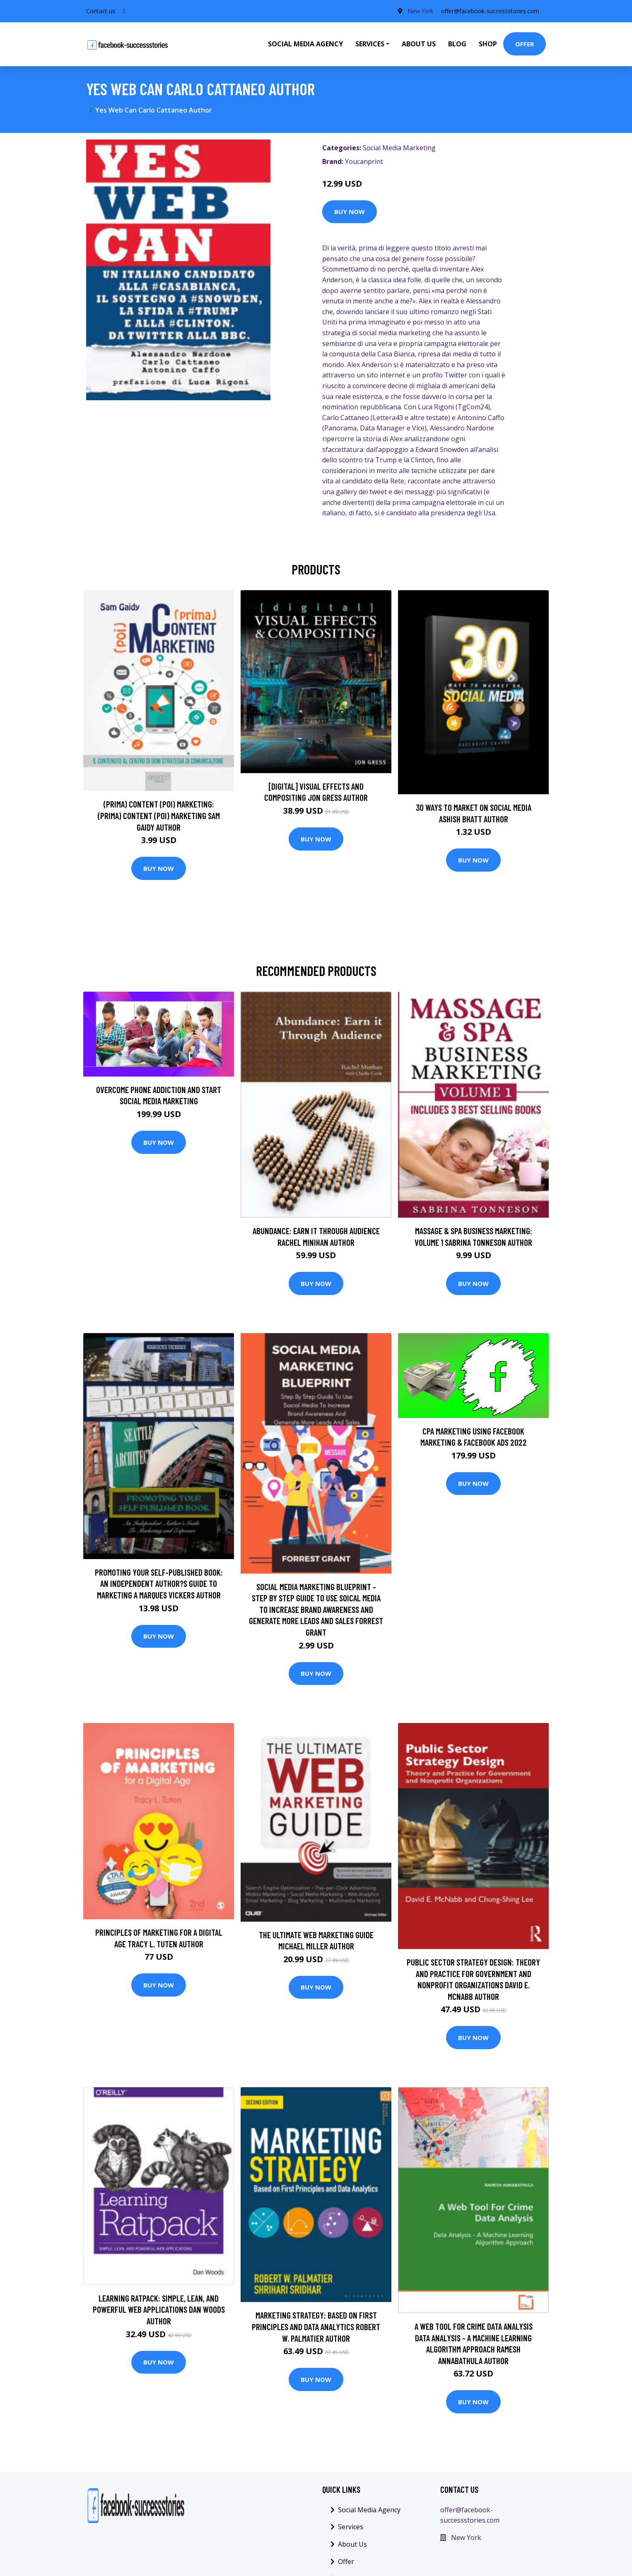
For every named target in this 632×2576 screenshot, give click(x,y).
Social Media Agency (305, 43)
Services (350, 2526)
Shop (488, 43)
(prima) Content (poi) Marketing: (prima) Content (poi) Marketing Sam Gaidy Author (159, 815)
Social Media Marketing (399, 147)
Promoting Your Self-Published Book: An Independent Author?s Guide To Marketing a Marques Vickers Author (159, 1583)
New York (420, 11)
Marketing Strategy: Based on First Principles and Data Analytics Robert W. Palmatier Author (316, 2326)
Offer (524, 44)
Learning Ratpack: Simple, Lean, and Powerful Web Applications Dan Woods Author (159, 2309)
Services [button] (369, 43)
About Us (419, 43)
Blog (457, 43)
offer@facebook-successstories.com (490, 11)
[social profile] (124, 11)
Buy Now (349, 211)
